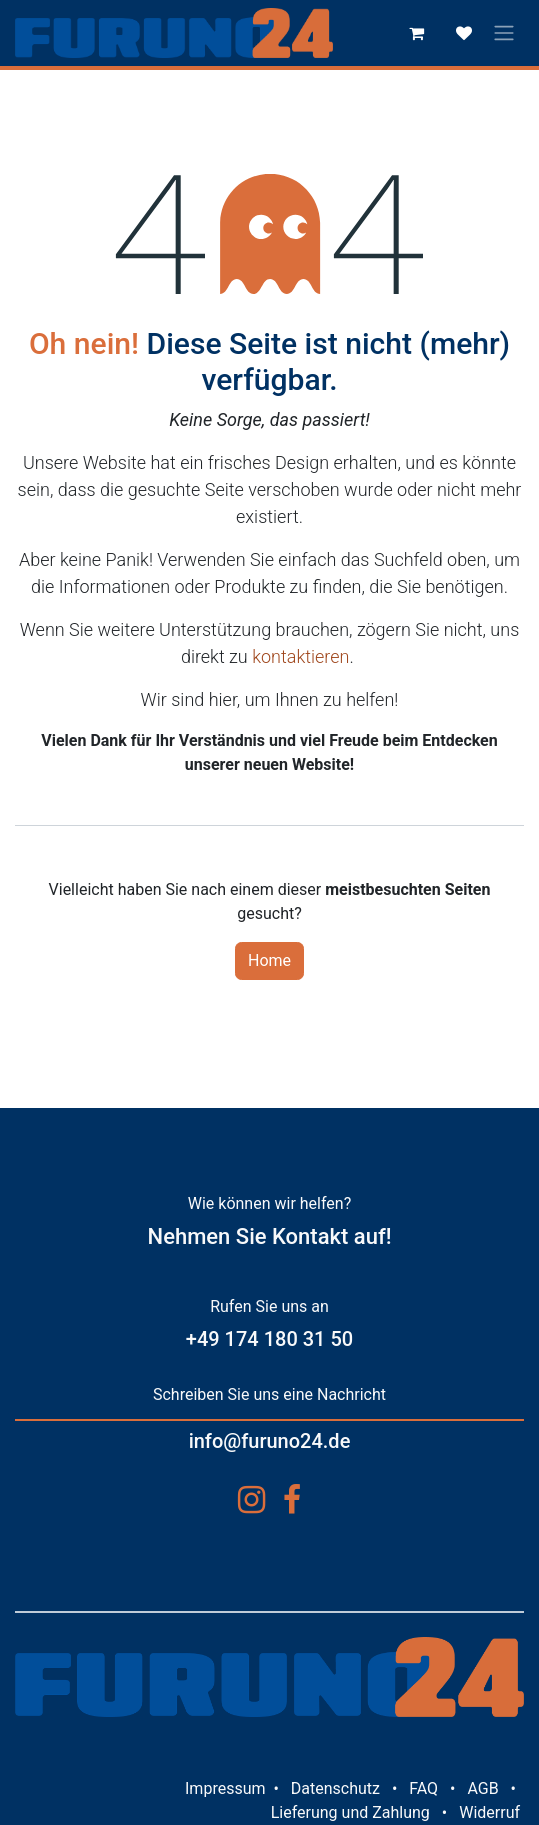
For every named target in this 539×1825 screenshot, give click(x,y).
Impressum (225, 1788)
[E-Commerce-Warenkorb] (416, 33)
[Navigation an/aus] (504, 33)
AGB (482, 1788)
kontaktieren (300, 656)
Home (269, 960)
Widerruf (489, 1812)
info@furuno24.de (270, 1441)
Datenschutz (335, 1788)
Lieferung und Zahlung (350, 1812)
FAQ (423, 1788)
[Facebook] (292, 1500)
